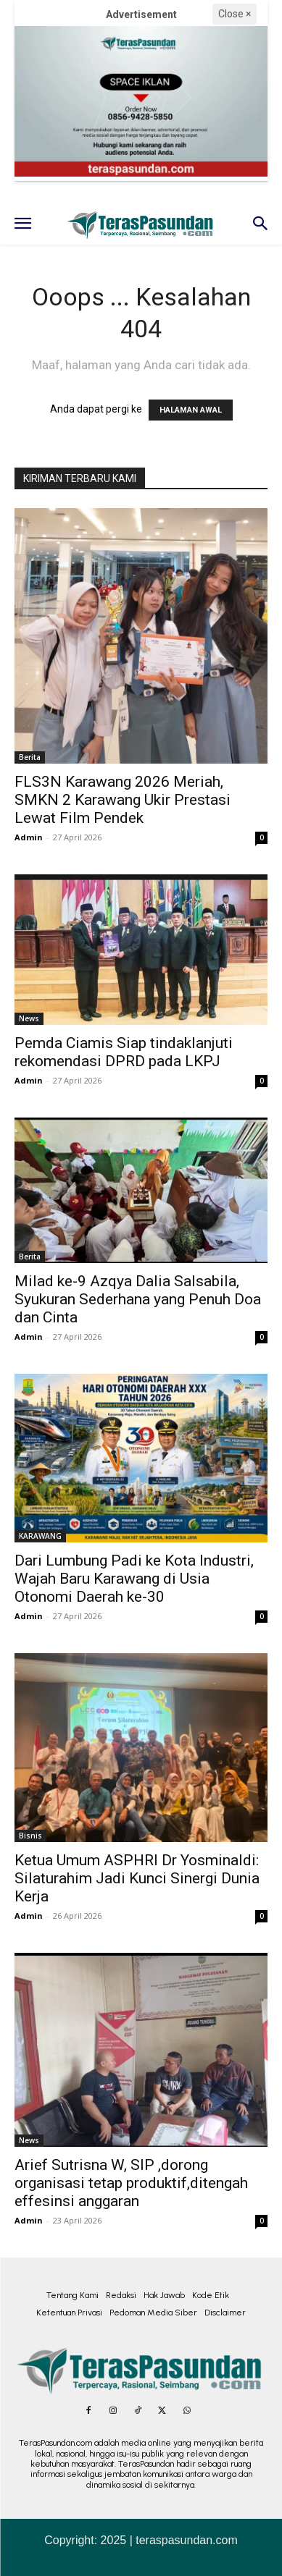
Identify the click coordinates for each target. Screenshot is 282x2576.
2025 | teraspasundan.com (169, 2540)
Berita (30, 757)
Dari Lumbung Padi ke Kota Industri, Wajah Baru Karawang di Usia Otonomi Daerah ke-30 (134, 1578)
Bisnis (30, 1835)
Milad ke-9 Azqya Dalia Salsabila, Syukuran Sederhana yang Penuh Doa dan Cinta (137, 1299)
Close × (234, 14)
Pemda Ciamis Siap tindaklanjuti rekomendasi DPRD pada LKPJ (123, 1052)
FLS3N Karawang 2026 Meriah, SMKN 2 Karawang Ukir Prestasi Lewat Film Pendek (122, 800)
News (29, 1018)
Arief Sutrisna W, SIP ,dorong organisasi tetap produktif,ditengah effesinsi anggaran (131, 2183)
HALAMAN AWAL (190, 410)
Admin (28, 837)
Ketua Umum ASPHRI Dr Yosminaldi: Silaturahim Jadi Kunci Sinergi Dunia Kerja (137, 1878)
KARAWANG (40, 1536)
